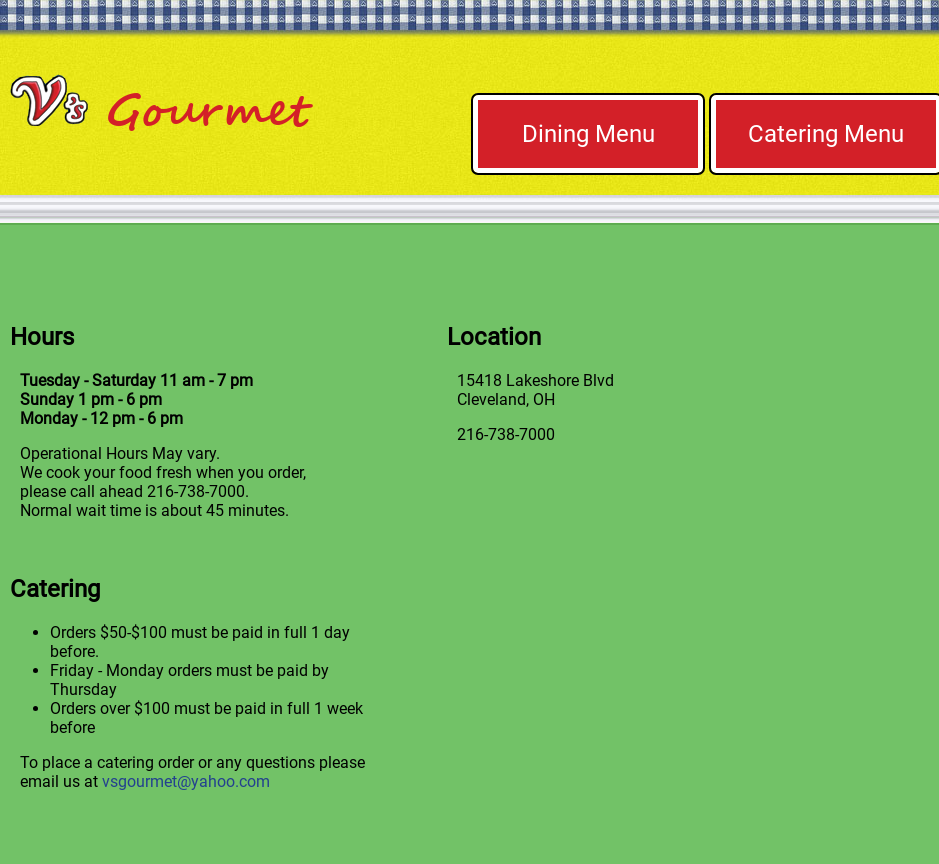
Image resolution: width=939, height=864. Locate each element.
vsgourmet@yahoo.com (186, 781)
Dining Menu (588, 134)
